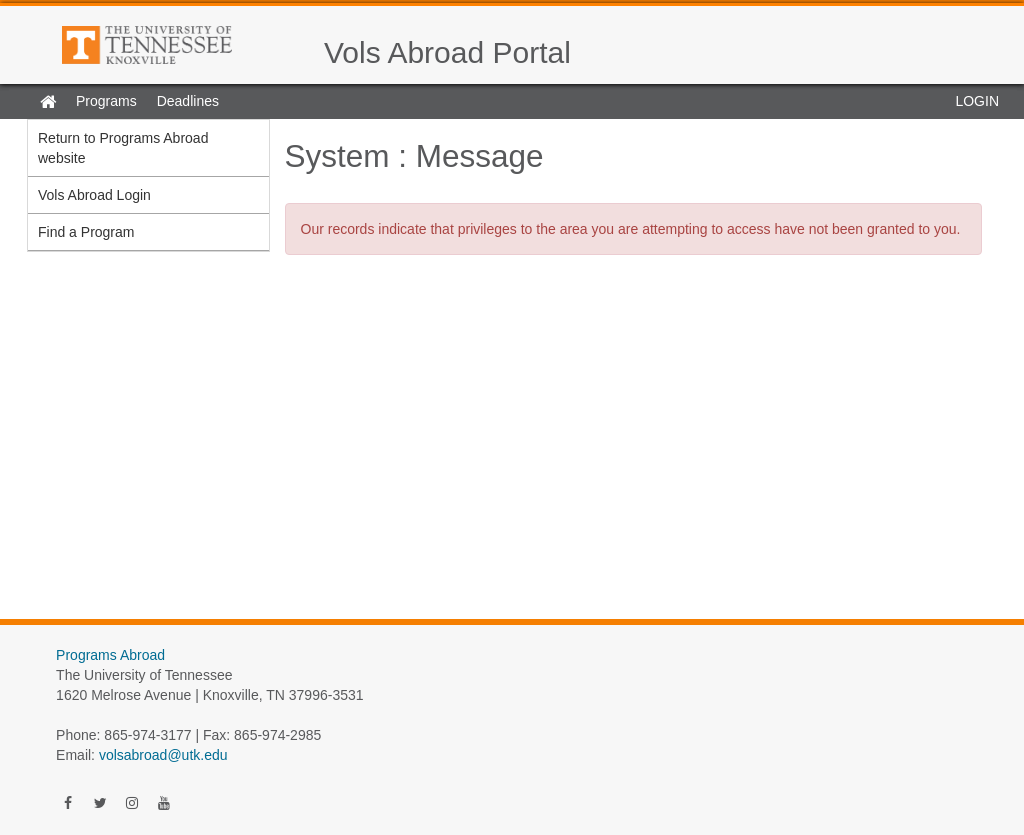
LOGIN (977, 101)
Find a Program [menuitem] (86, 232)
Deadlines (188, 101)
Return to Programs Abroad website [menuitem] (123, 148)
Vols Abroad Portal (447, 52)
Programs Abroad (110, 655)
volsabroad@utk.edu (163, 755)
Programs (106, 101)
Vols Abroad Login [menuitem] (94, 195)
